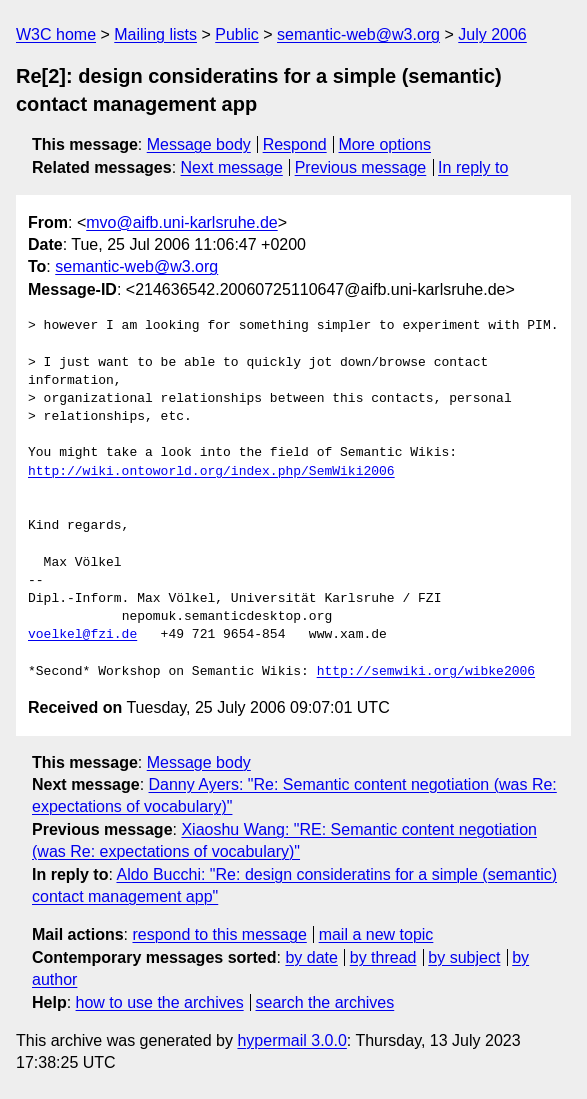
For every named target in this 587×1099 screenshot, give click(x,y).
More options (385, 144)
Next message (232, 167)
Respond (295, 144)
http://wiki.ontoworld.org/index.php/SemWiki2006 (211, 472)
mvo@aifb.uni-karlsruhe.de (181, 222)
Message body (199, 144)
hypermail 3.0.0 (291, 1040)
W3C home (56, 34)
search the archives (325, 1002)
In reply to (473, 167)
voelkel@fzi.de (82, 635)
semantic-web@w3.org (358, 34)
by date (311, 957)
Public (237, 34)
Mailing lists (155, 34)
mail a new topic (376, 934)
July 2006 (492, 34)
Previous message (361, 167)
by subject (464, 957)
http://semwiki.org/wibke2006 (426, 672)
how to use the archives (160, 1002)
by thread (383, 957)
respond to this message (219, 934)
